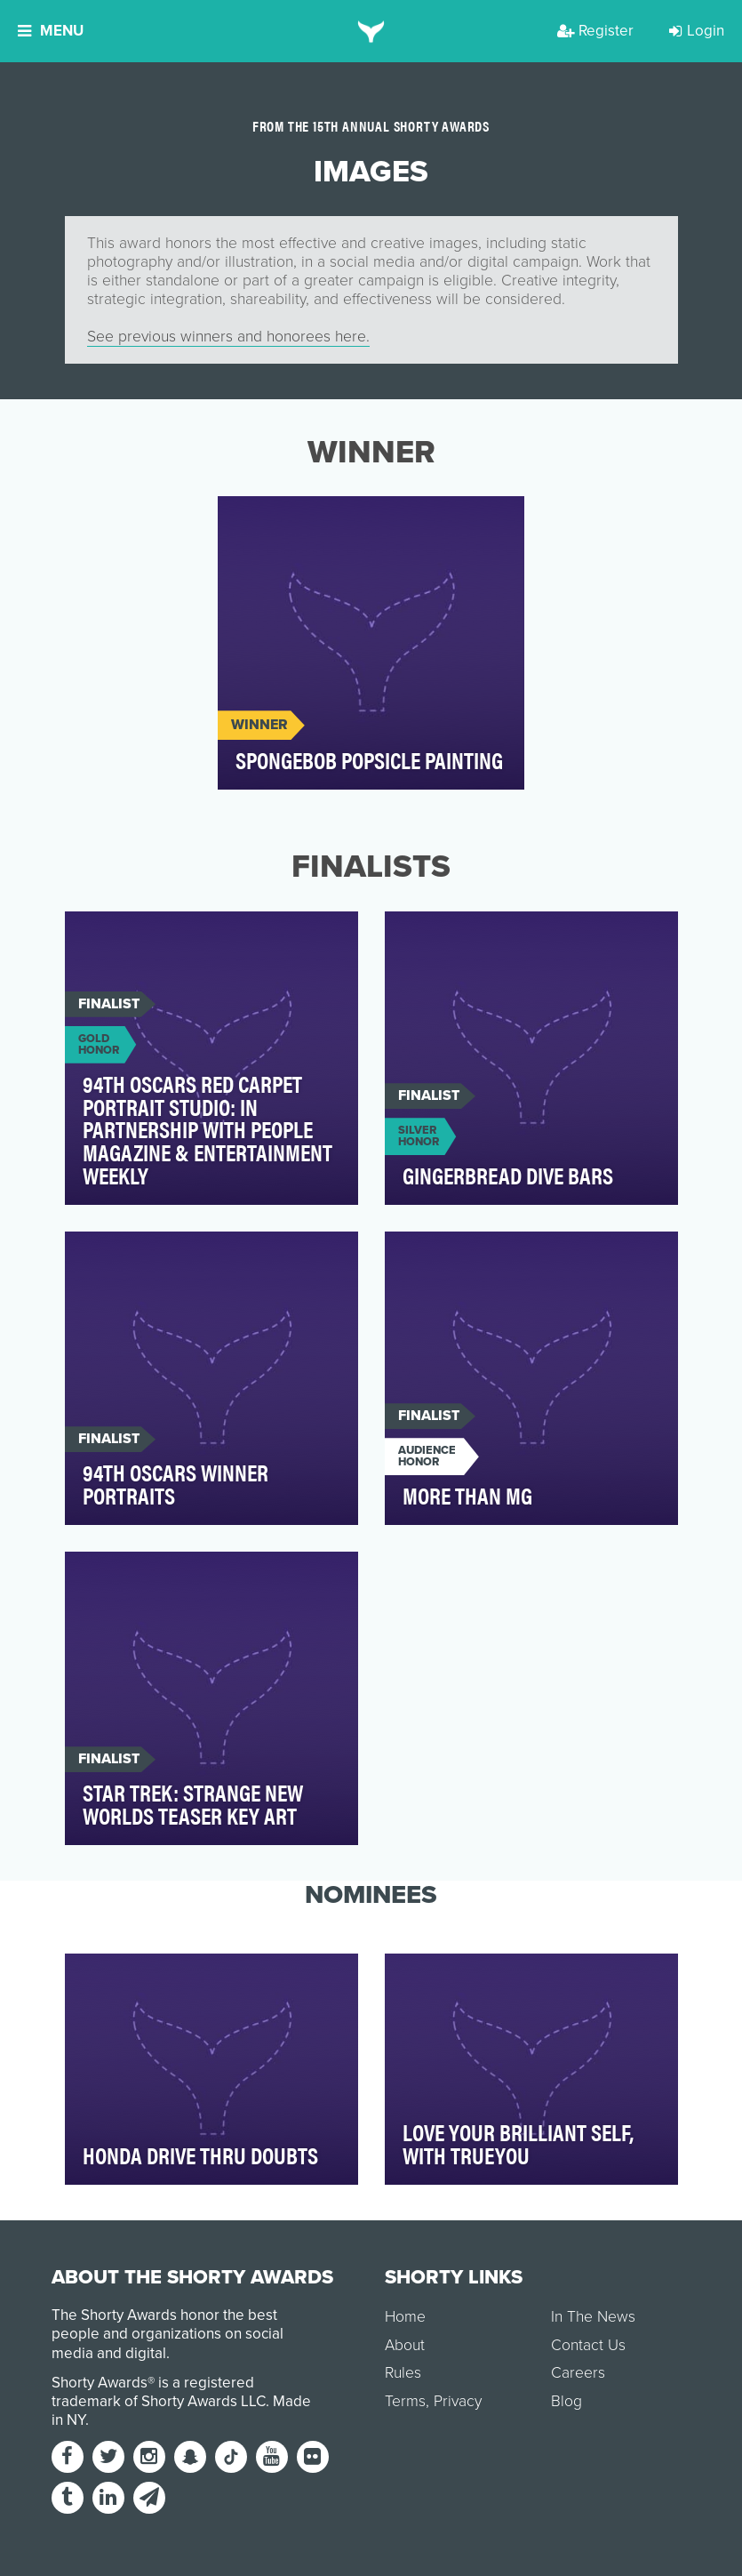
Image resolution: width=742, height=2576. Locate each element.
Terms (405, 2401)
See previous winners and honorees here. (228, 336)
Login (696, 30)
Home (405, 2316)
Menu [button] (51, 30)
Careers (578, 2372)
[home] (371, 31)
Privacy (458, 2401)
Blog (566, 2401)
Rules (403, 2372)
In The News (593, 2316)
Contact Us (588, 2345)
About (405, 2345)
